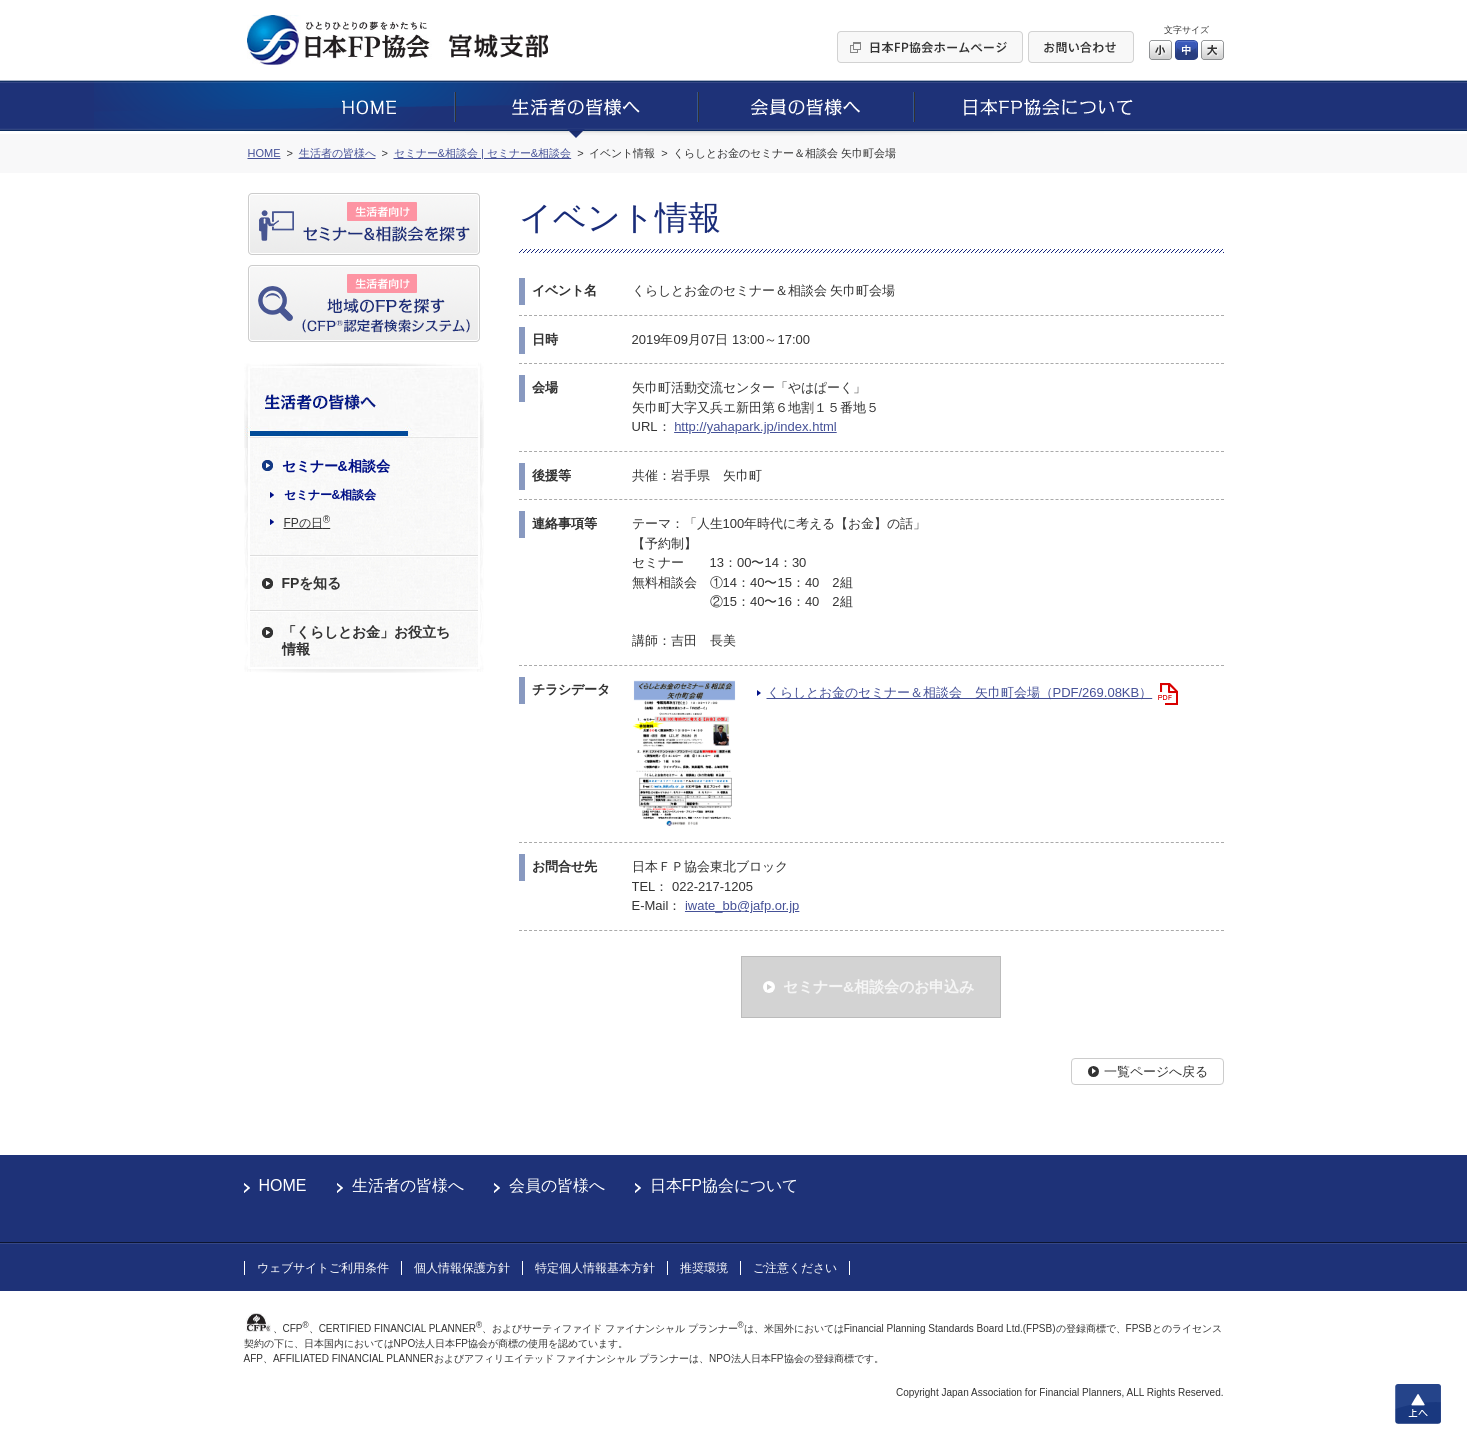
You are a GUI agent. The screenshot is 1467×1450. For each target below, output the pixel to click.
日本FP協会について (724, 1185)
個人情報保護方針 (462, 1268)
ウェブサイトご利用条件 (323, 1268)
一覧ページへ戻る (1156, 1071)
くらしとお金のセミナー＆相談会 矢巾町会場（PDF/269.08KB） (960, 692)
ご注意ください (795, 1268)
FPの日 (307, 522)
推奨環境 (704, 1268)
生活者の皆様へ (408, 1185)
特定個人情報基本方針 (595, 1268)
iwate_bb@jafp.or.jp (742, 905)
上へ (1418, 1404)
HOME (283, 1185)
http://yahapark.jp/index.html (755, 426)
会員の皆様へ (557, 1185)
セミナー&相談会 (330, 495)
